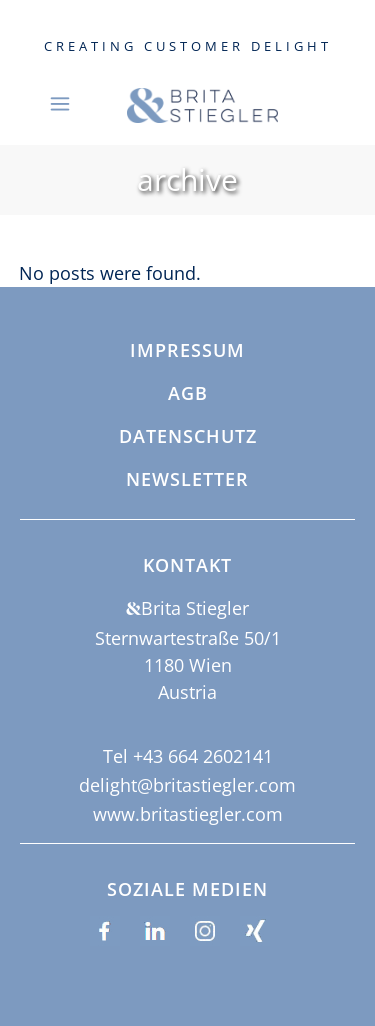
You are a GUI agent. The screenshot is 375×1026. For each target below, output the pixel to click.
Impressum (187, 351)
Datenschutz (188, 437)
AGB (188, 394)
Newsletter (187, 480)
